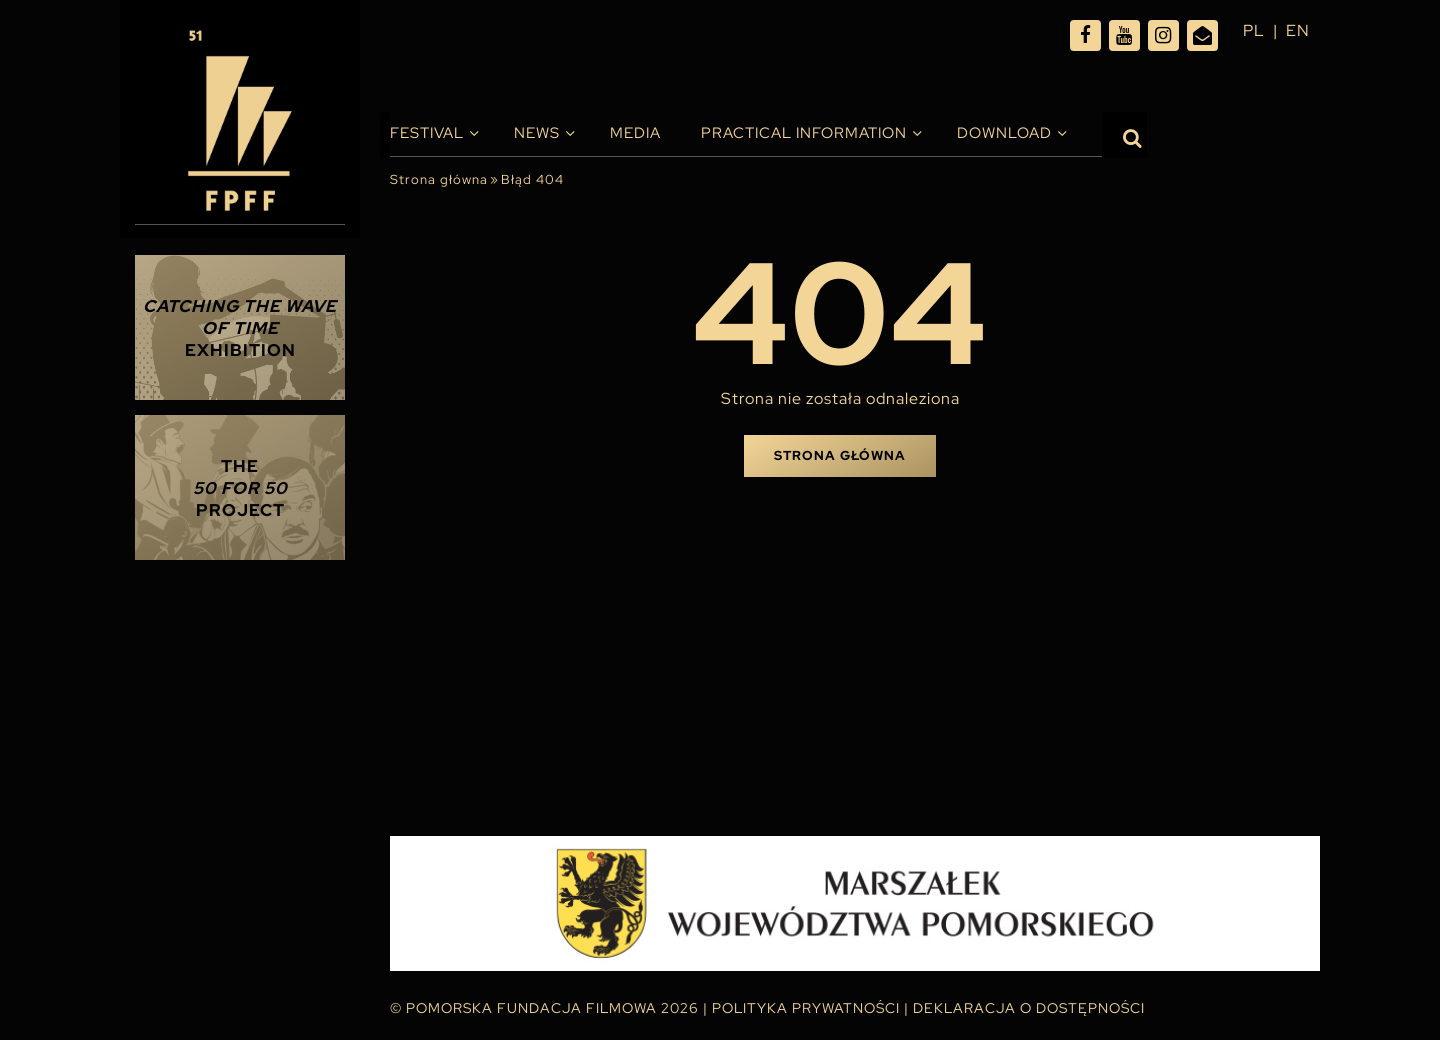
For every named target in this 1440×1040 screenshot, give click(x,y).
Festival (427, 133)
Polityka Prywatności (806, 1008)
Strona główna (439, 179)
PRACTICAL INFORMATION (804, 133)
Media (635, 133)
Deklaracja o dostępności (1029, 1008)
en (1298, 30)
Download (1004, 133)
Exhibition (240, 328)
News (537, 133)
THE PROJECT (240, 488)
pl (1254, 30)
